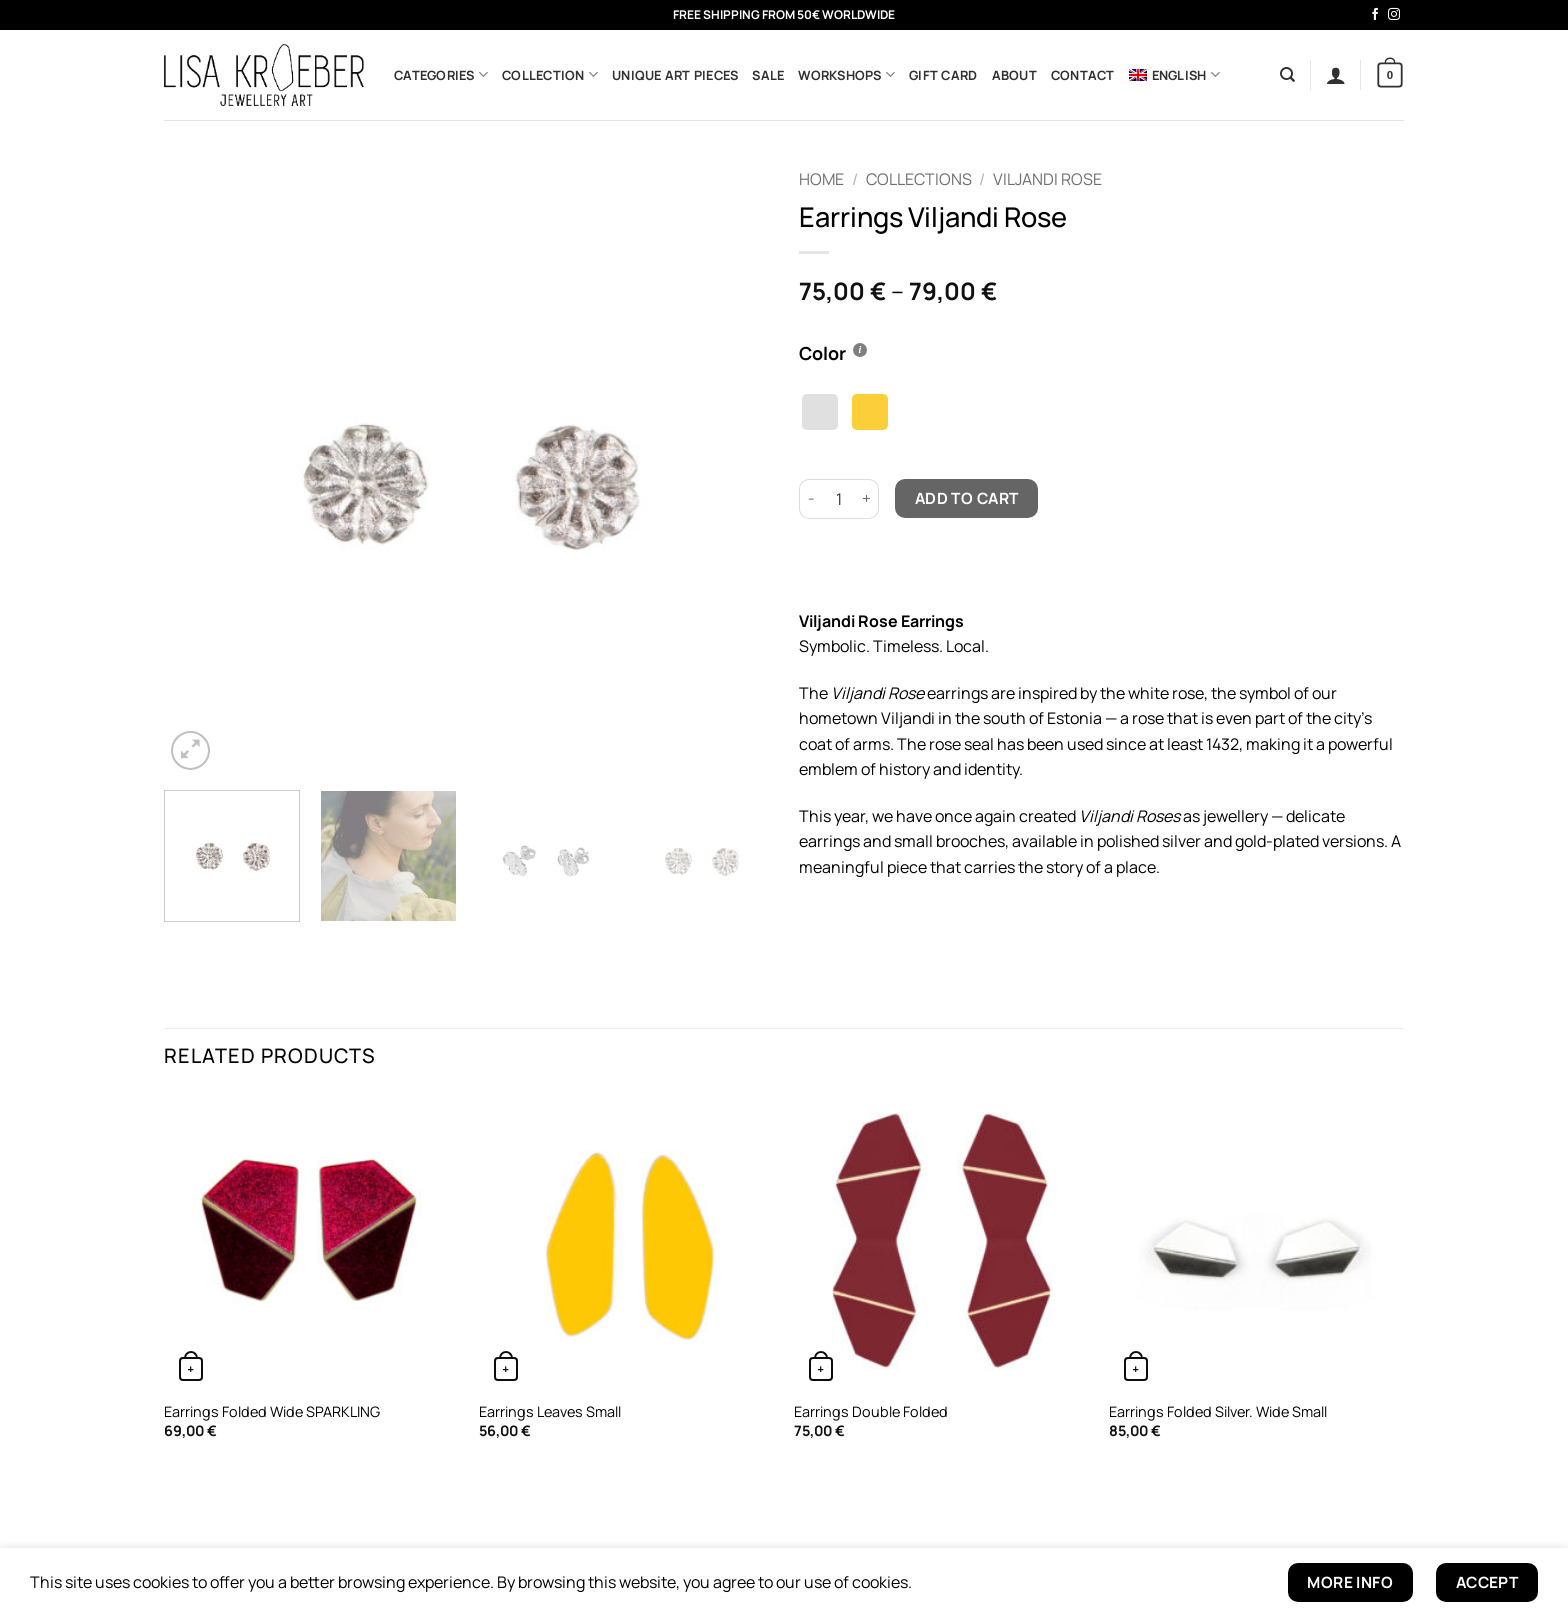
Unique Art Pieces (675, 75)
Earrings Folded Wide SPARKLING (272, 1412)
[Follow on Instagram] (1394, 15)
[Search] (1287, 75)
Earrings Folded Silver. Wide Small (1218, 1412)
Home (821, 179)
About (1014, 75)
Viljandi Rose (1047, 179)
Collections (919, 179)
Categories (441, 74)
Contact (1083, 75)
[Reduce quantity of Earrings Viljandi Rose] (811, 499)
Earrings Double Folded (871, 1412)
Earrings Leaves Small (550, 1412)
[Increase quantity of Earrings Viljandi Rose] (867, 499)
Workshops (846, 74)
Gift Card (943, 75)
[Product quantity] (839, 499)
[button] (1336, 75)
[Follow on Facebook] (1375, 15)
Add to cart (967, 498)
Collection (550, 74)
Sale (768, 75)
